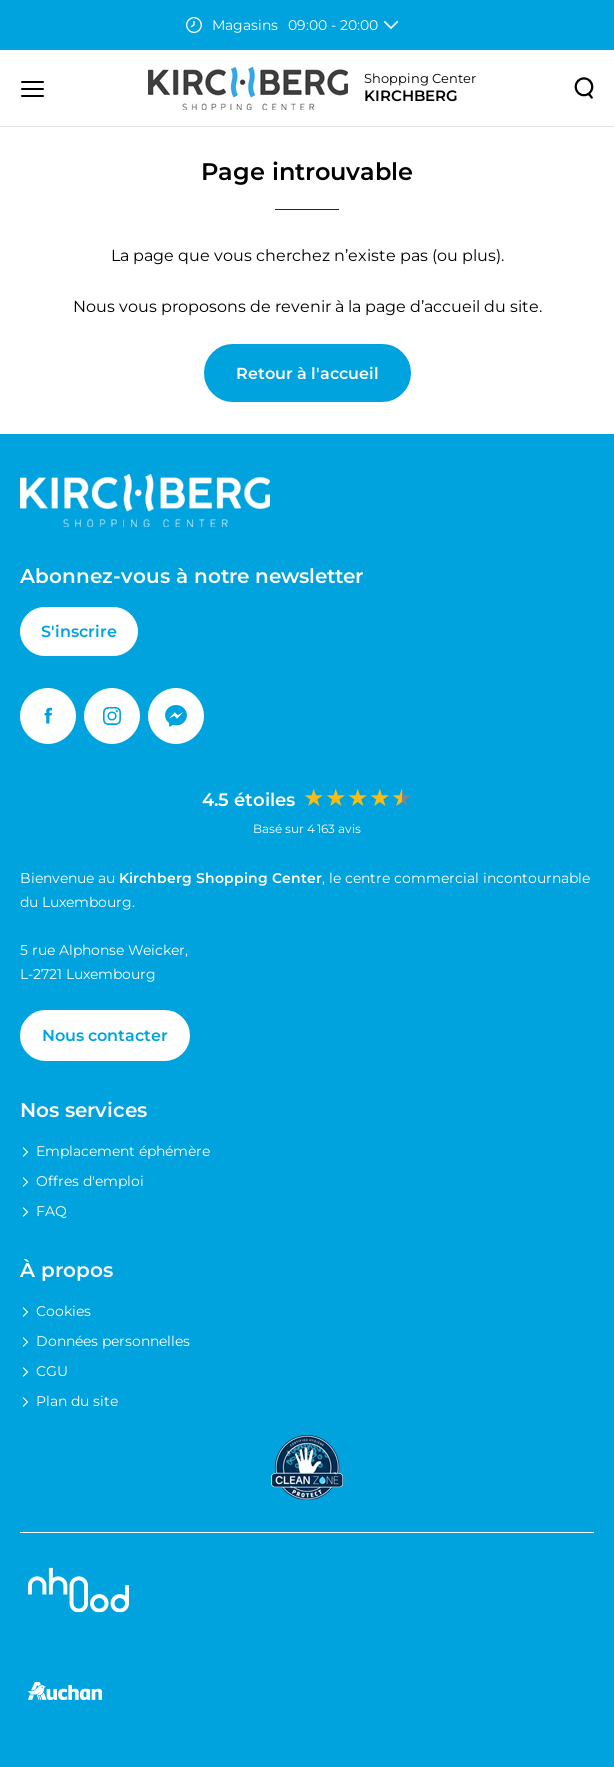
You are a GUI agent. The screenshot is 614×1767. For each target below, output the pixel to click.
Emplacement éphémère (123, 1151)
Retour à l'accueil (307, 373)
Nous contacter (105, 1035)
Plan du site (77, 1401)
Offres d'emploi (90, 1181)
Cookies (63, 1311)
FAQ (51, 1211)
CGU (52, 1371)
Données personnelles (113, 1341)
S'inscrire (79, 631)
